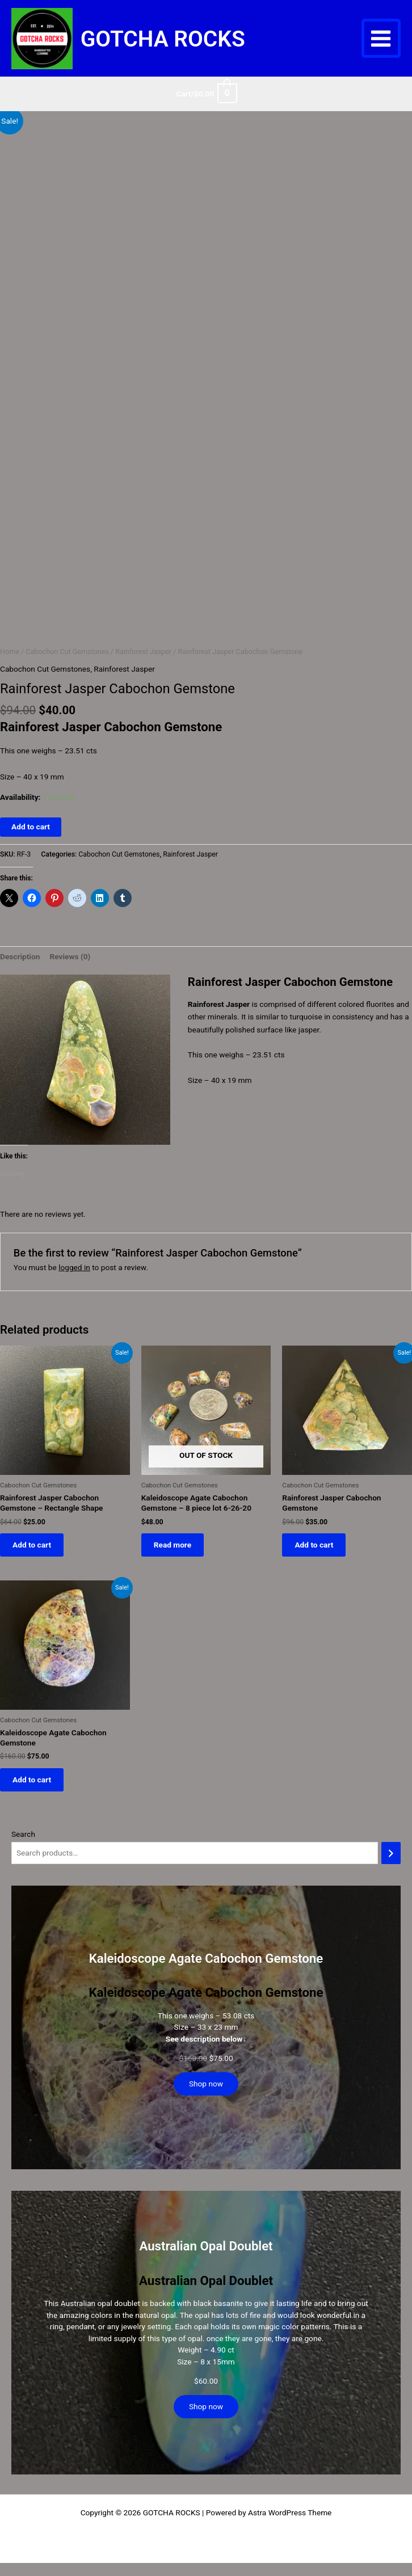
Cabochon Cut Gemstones (67, 664)
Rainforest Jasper (143, 664)
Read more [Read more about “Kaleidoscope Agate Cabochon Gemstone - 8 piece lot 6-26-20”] (176, 1558)
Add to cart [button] (35, 1558)
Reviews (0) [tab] (69, 969)
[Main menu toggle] (381, 45)
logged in (74, 1280)
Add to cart (30, 839)
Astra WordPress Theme (289, 2530)
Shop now (206, 2101)
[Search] (391, 1872)
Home (9, 664)
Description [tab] (20, 969)
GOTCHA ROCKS (196, 44)
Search (23, 1852)
